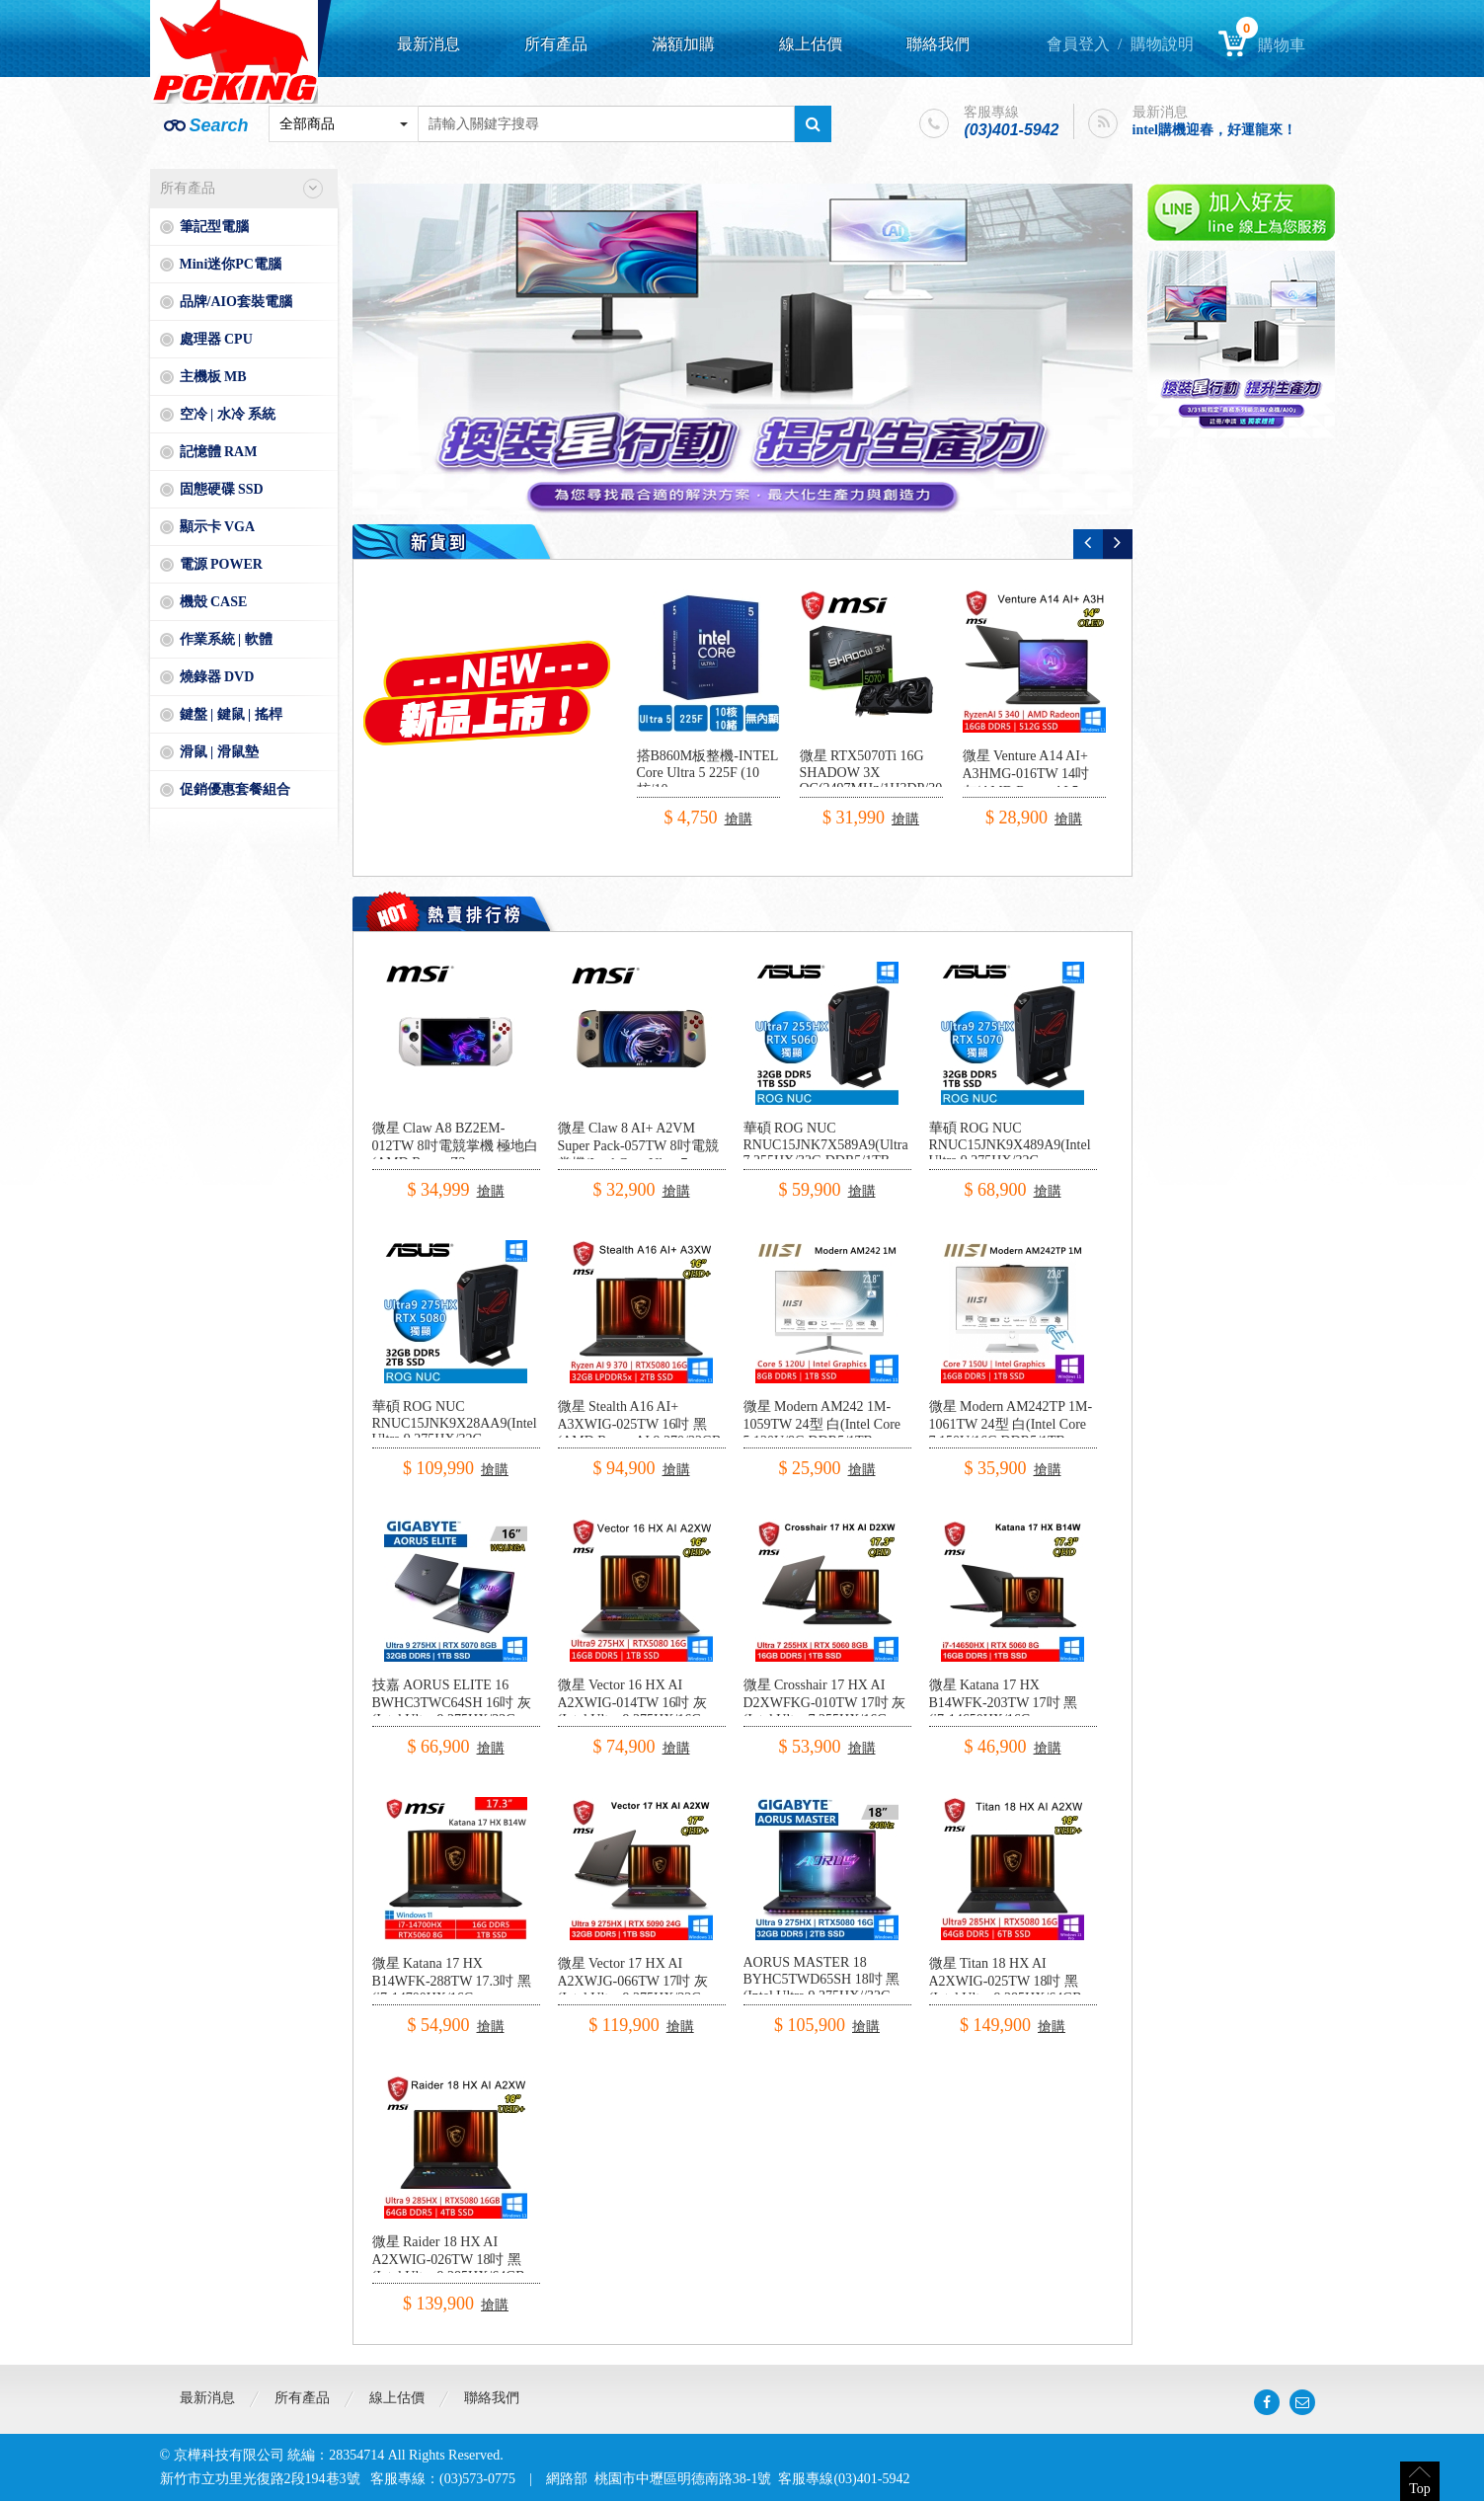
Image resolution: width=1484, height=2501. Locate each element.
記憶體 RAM (219, 451)
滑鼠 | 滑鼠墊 (219, 751)
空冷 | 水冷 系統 (228, 414)
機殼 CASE (214, 601)
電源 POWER (221, 564)
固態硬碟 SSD (222, 489)
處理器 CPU (216, 339)
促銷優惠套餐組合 (235, 789)
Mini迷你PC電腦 (230, 264)
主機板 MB (213, 376)
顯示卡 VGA (218, 526)
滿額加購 (683, 44)
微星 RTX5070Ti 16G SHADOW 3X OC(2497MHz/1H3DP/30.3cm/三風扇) (887, 780)
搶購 (738, 819)
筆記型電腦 (214, 226)
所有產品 (555, 44)
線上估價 (810, 44)
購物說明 (1162, 44)
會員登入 (1078, 44)
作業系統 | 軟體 (226, 639)
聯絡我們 (938, 44)
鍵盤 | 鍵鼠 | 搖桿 (231, 714)
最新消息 (428, 44)
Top (1420, 2488)
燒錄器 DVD (217, 676)
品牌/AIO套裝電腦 (236, 301)
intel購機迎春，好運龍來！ (1214, 129)
